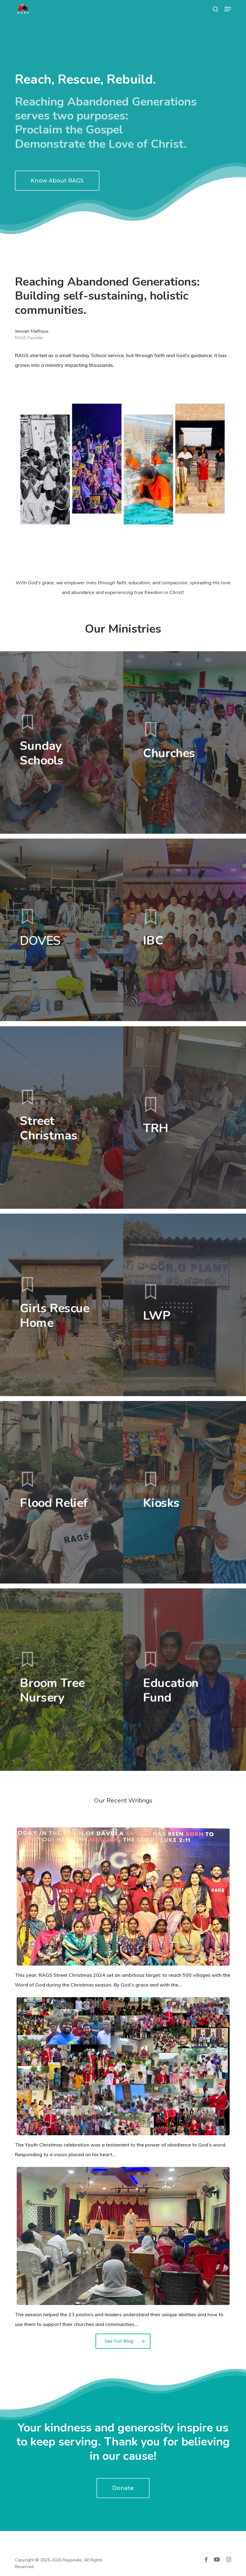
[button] (227, 9)
